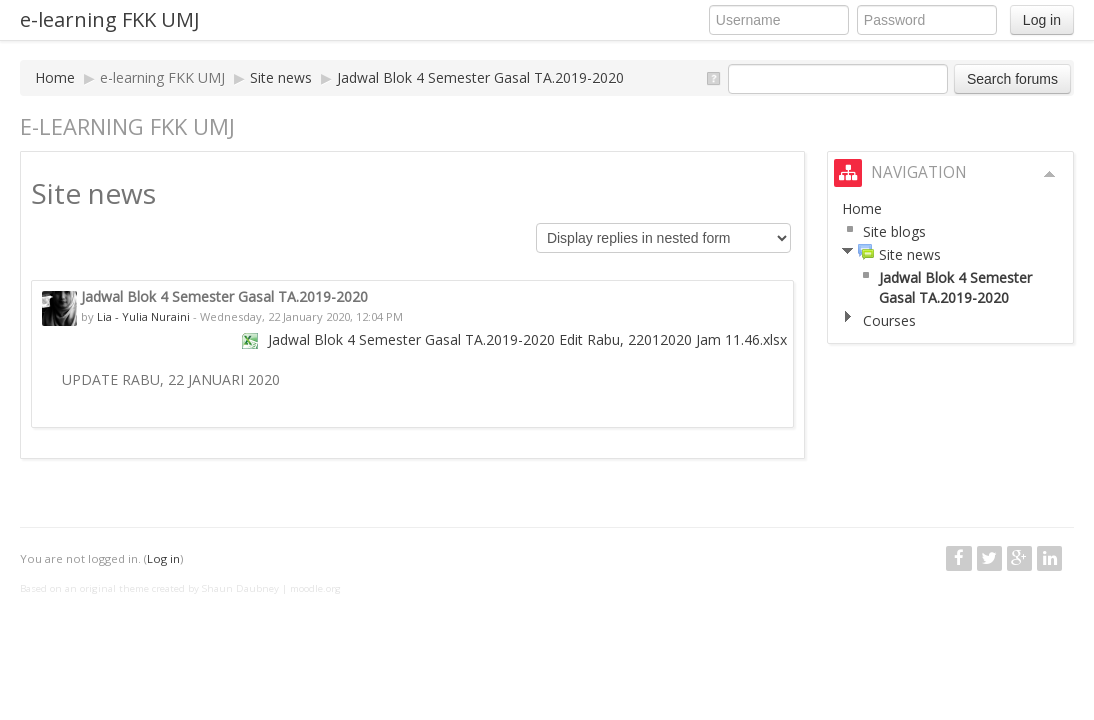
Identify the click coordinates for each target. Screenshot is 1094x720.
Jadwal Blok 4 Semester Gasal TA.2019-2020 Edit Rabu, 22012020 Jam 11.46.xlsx (527, 339)
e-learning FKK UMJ (110, 19)
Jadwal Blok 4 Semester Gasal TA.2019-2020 (480, 77)
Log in (1042, 20)
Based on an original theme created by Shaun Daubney (149, 588)
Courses (889, 320)
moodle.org (315, 588)
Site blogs (894, 231)
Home (55, 77)
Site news (281, 77)
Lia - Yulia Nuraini (143, 316)
